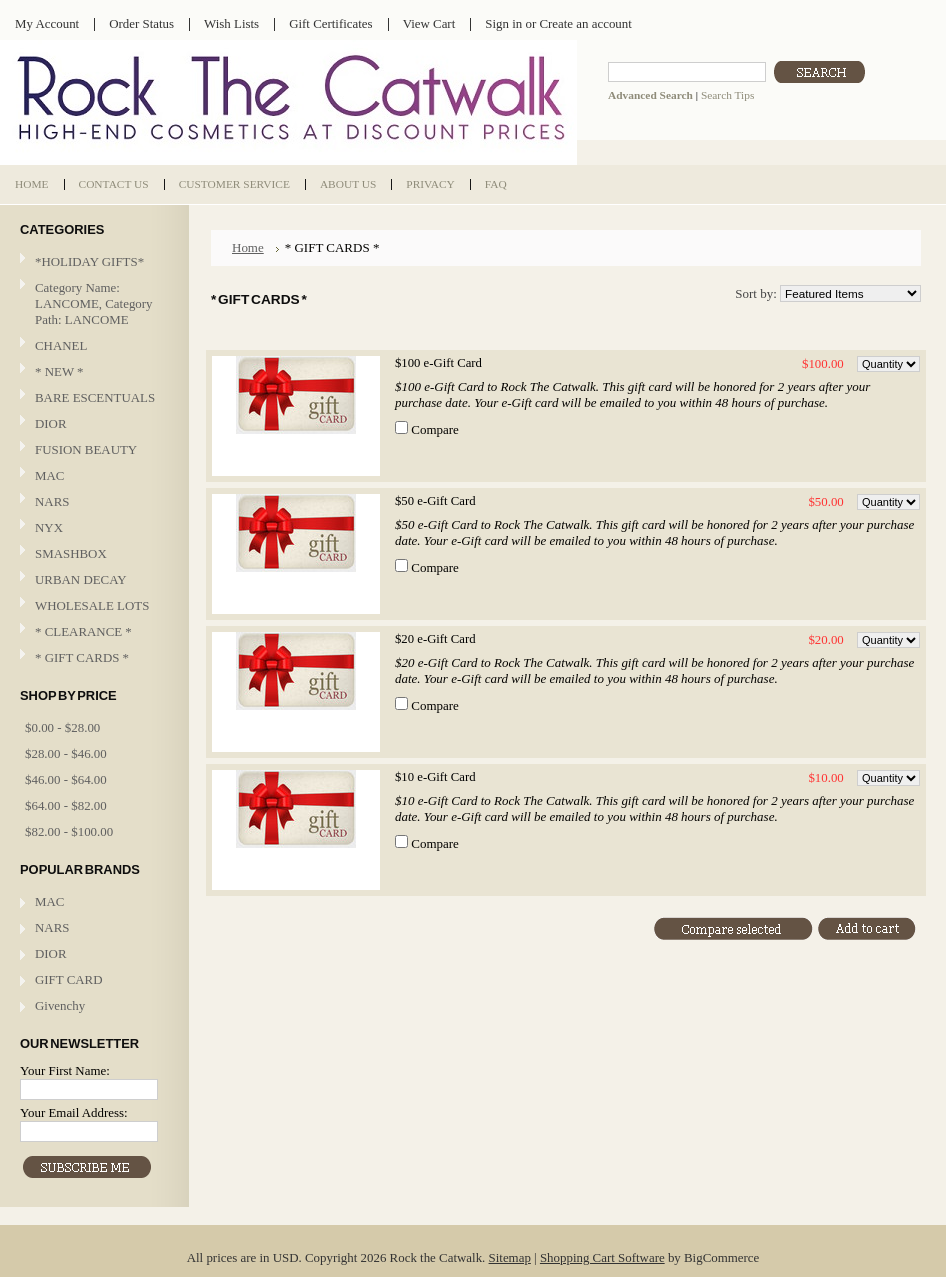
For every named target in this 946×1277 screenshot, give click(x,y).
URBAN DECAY (81, 579)
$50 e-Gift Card (435, 501)
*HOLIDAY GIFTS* (89, 261)
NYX (92, 528)
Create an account (585, 23)
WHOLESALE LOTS (92, 605)
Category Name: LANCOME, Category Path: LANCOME (94, 303)
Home (248, 247)
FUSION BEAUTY (86, 449)
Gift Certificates (331, 23)
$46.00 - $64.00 (66, 779)
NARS (52, 501)
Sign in (503, 23)
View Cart (429, 23)
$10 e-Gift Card (435, 777)
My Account (47, 23)
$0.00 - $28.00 (62, 727)
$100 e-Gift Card (438, 363)
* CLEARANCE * (83, 631)
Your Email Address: (74, 1112)
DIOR (51, 423)
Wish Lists (231, 23)
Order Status (141, 23)
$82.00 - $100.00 (69, 831)
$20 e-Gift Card (435, 639)
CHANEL (61, 345)
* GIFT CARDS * (82, 657)
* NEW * (59, 371)
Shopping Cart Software (602, 1257)
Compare (435, 429)
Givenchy (60, 1005)
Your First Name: (65, 1070)
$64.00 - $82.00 (66, 805)
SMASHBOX (71, 553)
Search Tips (727, 95)
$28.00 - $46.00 (66, 753)
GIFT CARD (69, 979)
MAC (92, 476)
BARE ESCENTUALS (95, 397)
